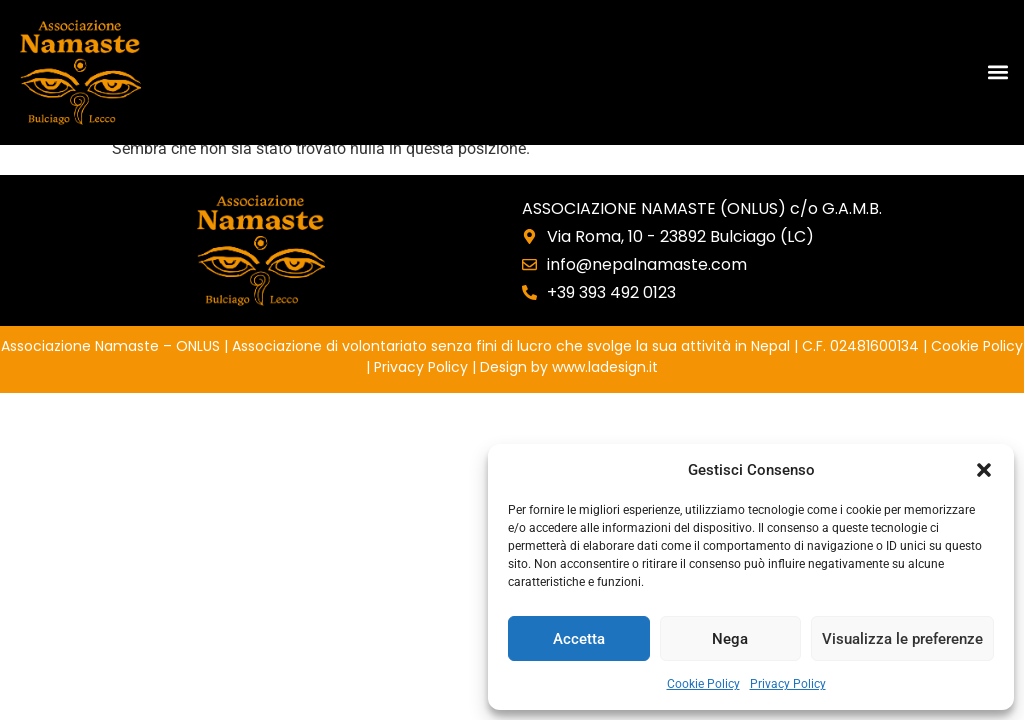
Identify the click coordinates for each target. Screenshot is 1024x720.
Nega (730, 639)
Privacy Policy (788, 684)
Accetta (579, 639)
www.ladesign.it (605, 367)
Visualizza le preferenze (902, 639)
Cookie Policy (703, 684)
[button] (984, 470)
